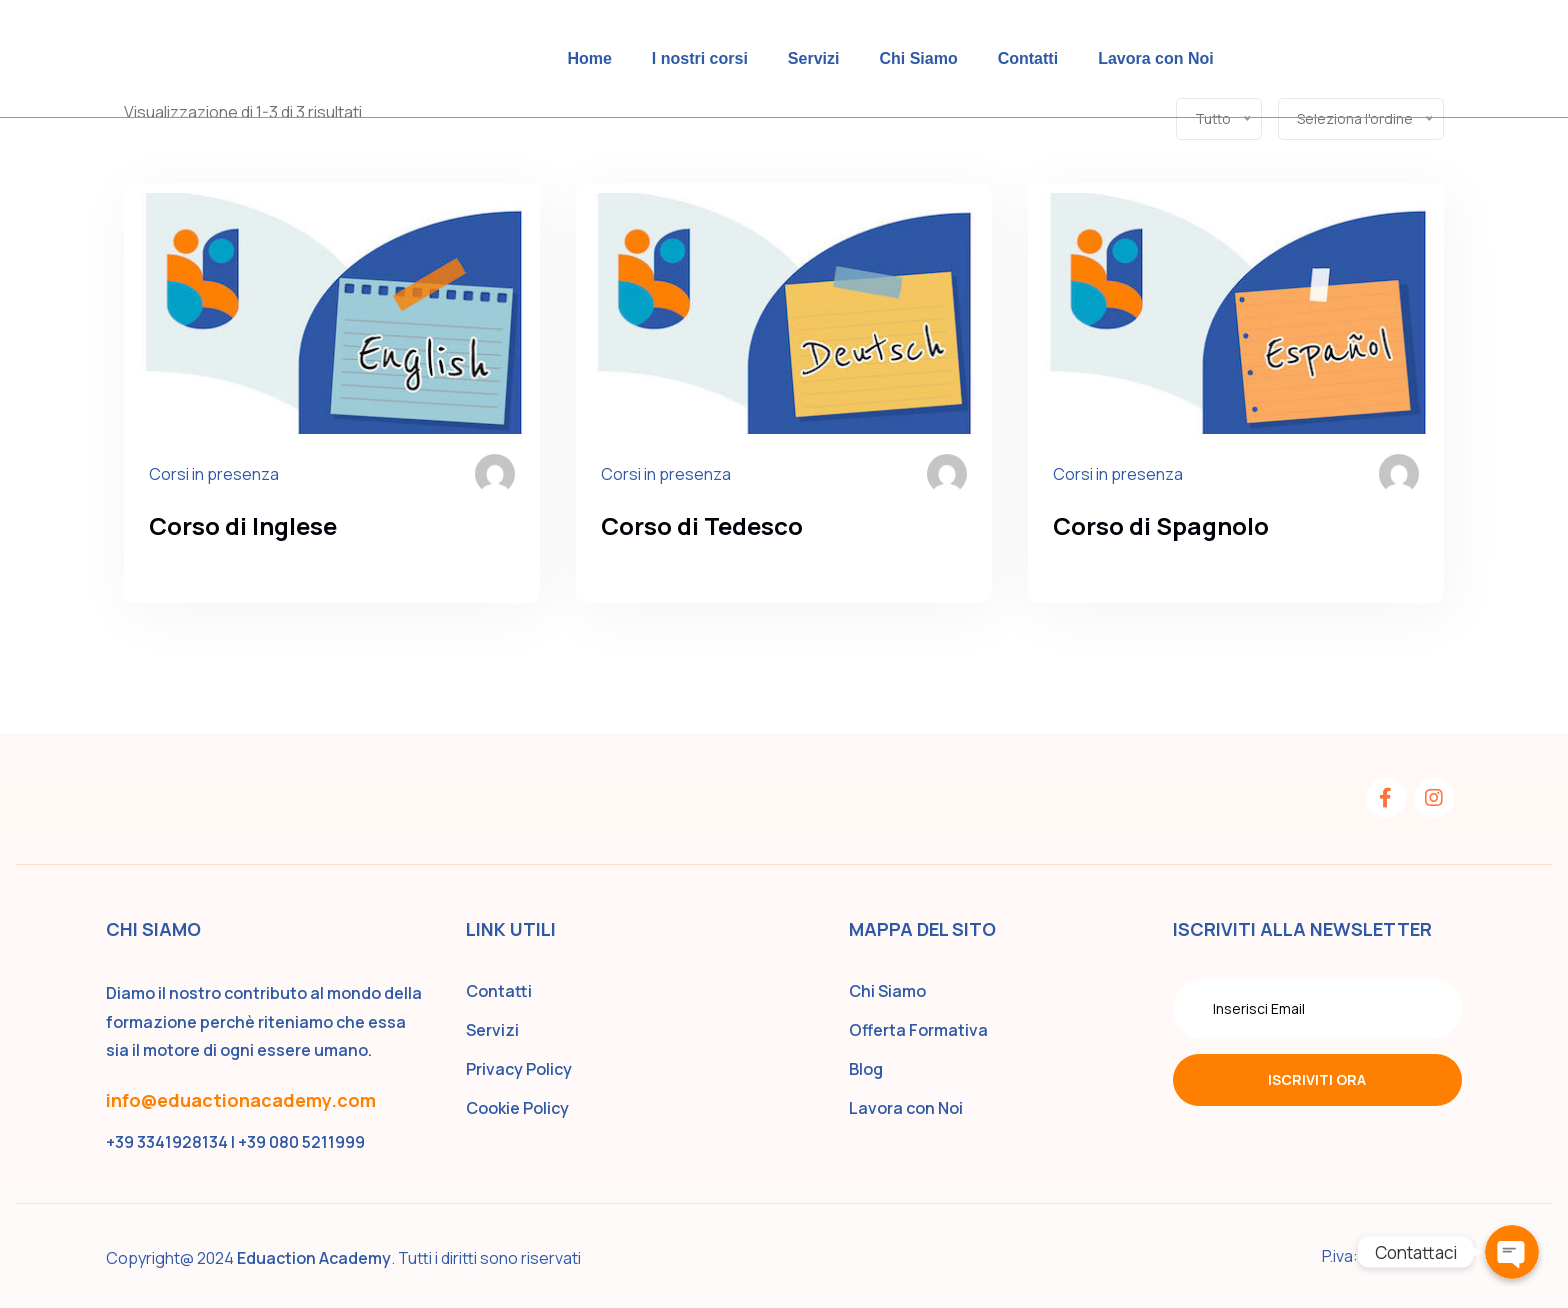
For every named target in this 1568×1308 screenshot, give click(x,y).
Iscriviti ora (1317, 1079)
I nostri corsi (700, 58)
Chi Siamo (918, 58)
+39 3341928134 (167, 1142)
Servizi (814, 58)
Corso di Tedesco (702, 525)
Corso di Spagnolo (1161, 525)
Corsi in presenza (214, 474)
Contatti (1028, 58)
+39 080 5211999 (301, 1142)
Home (589, 58)
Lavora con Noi (1156, 58)
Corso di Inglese (243, 525)
